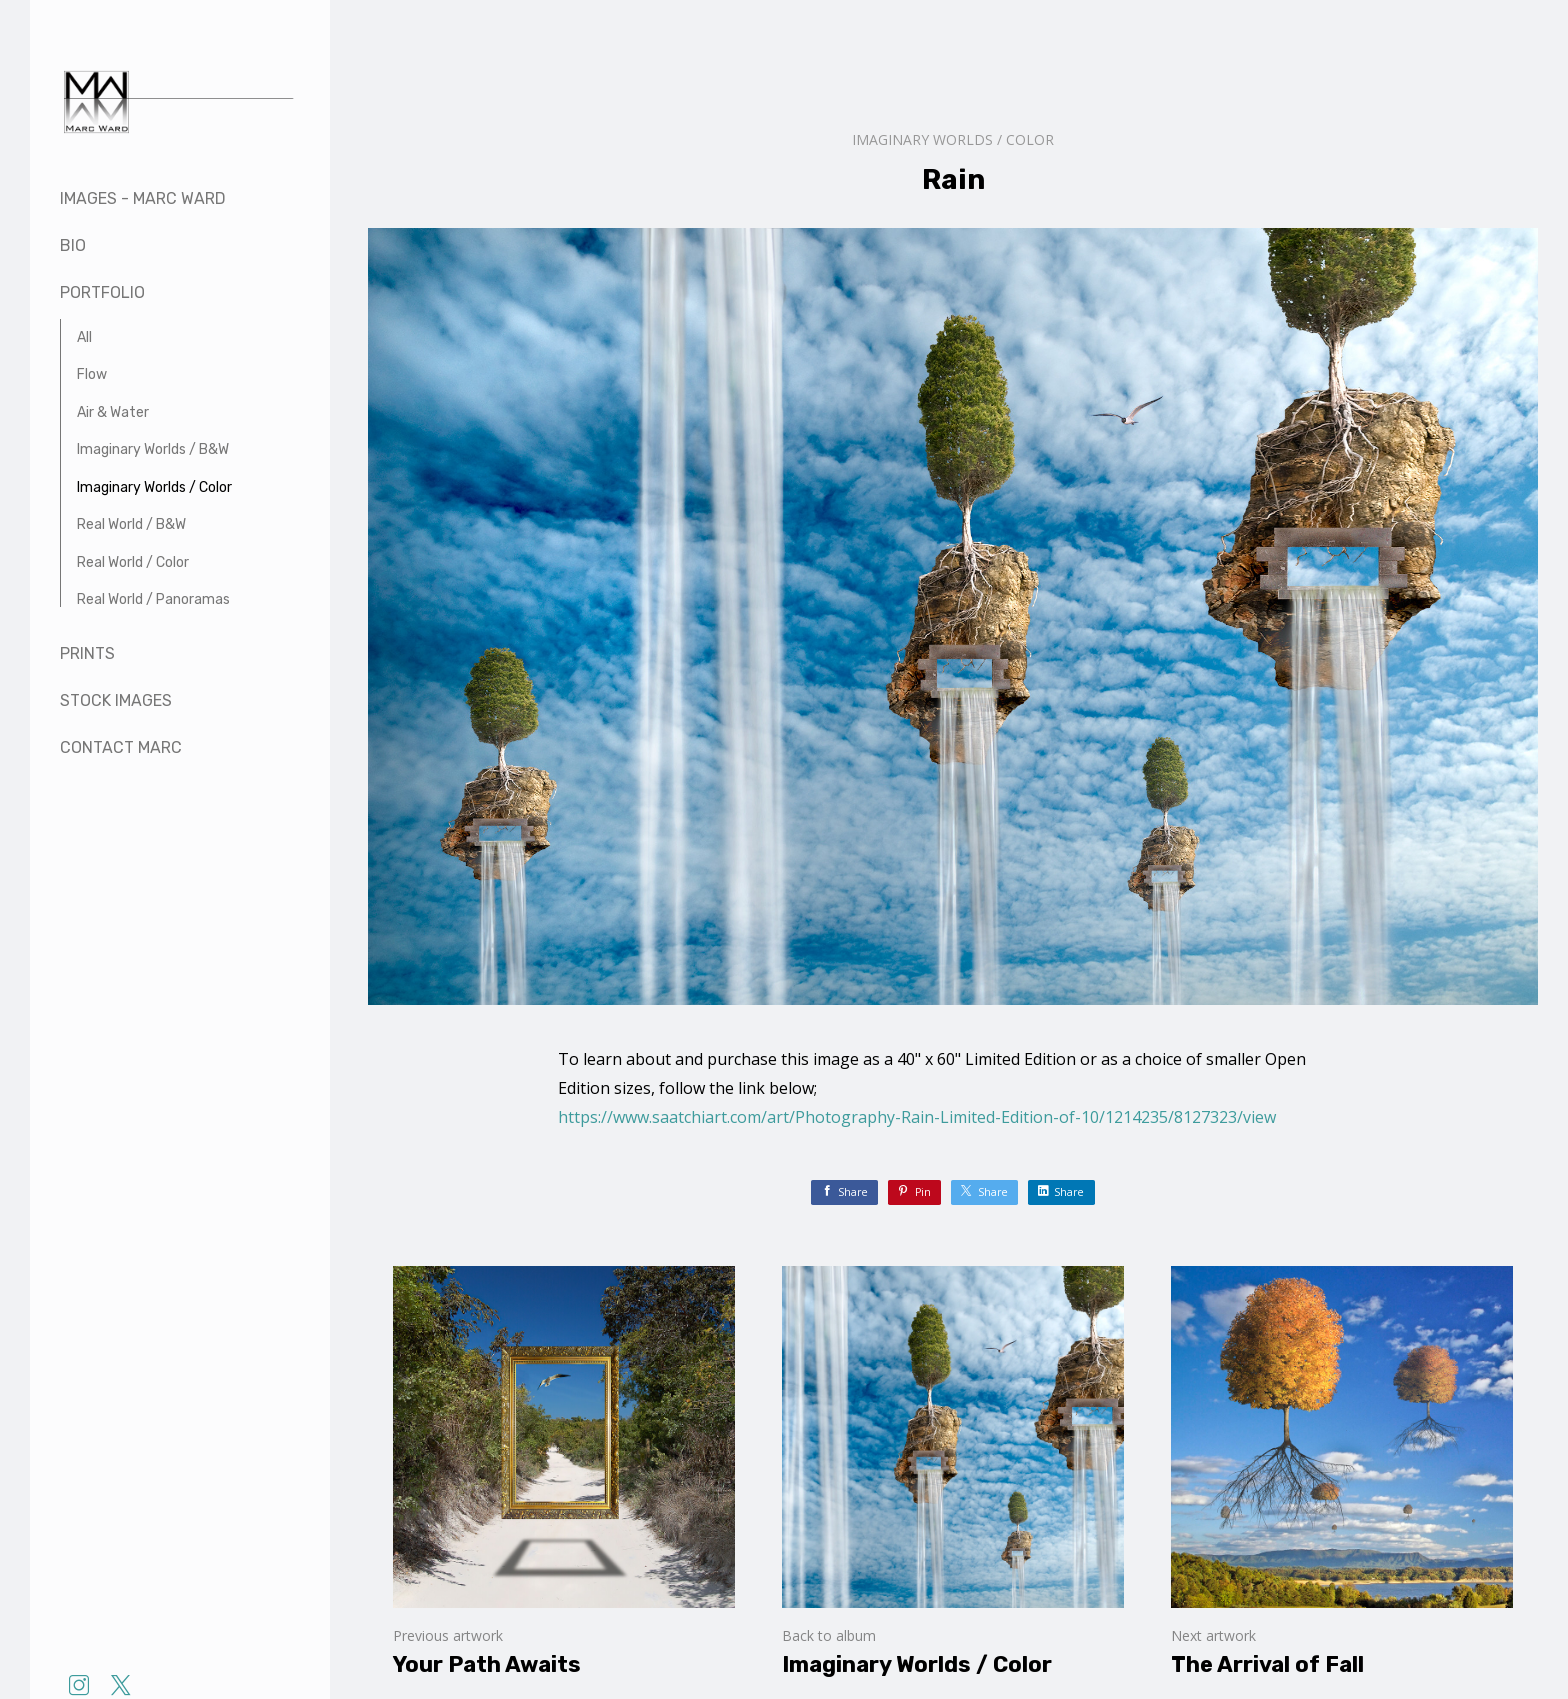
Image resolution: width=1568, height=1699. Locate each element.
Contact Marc (121, 747)
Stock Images (116, 700)
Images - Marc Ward (143, 198)
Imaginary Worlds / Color (154, 487)
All (84, 337)
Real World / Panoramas (153, 599)
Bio (73, 245)
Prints (87, 653)
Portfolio (102, 292)
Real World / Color (133, 562)
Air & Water (113, 412)
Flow (92, 374)
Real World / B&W (131, 524)
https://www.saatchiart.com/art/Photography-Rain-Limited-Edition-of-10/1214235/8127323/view (917, 1117)
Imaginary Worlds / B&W (153, 449)
